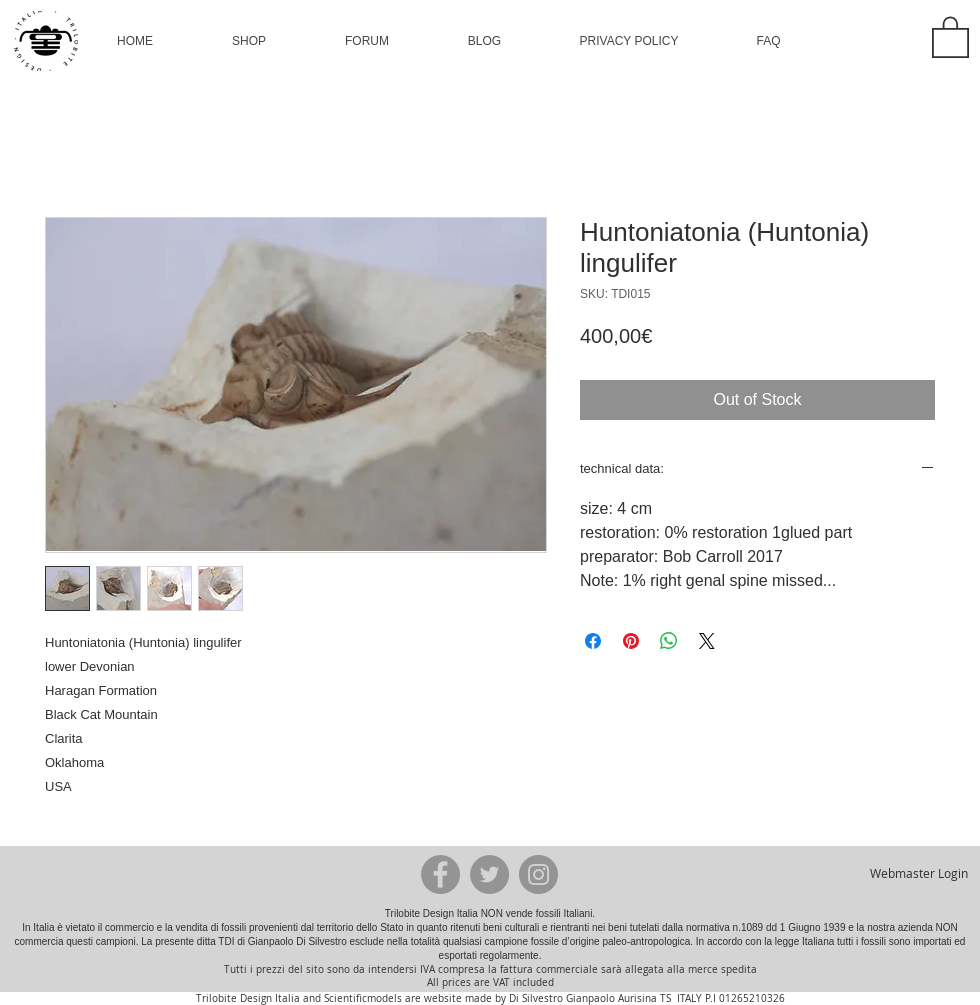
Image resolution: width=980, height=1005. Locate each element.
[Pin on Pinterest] (631, 641)
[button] (249, 41)
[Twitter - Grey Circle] (489, 874)
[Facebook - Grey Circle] (440, 874)
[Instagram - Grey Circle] (538, 874)
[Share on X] (707, 641)
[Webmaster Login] (918, 874)
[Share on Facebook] (593, 641)
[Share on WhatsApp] (669, 641)
